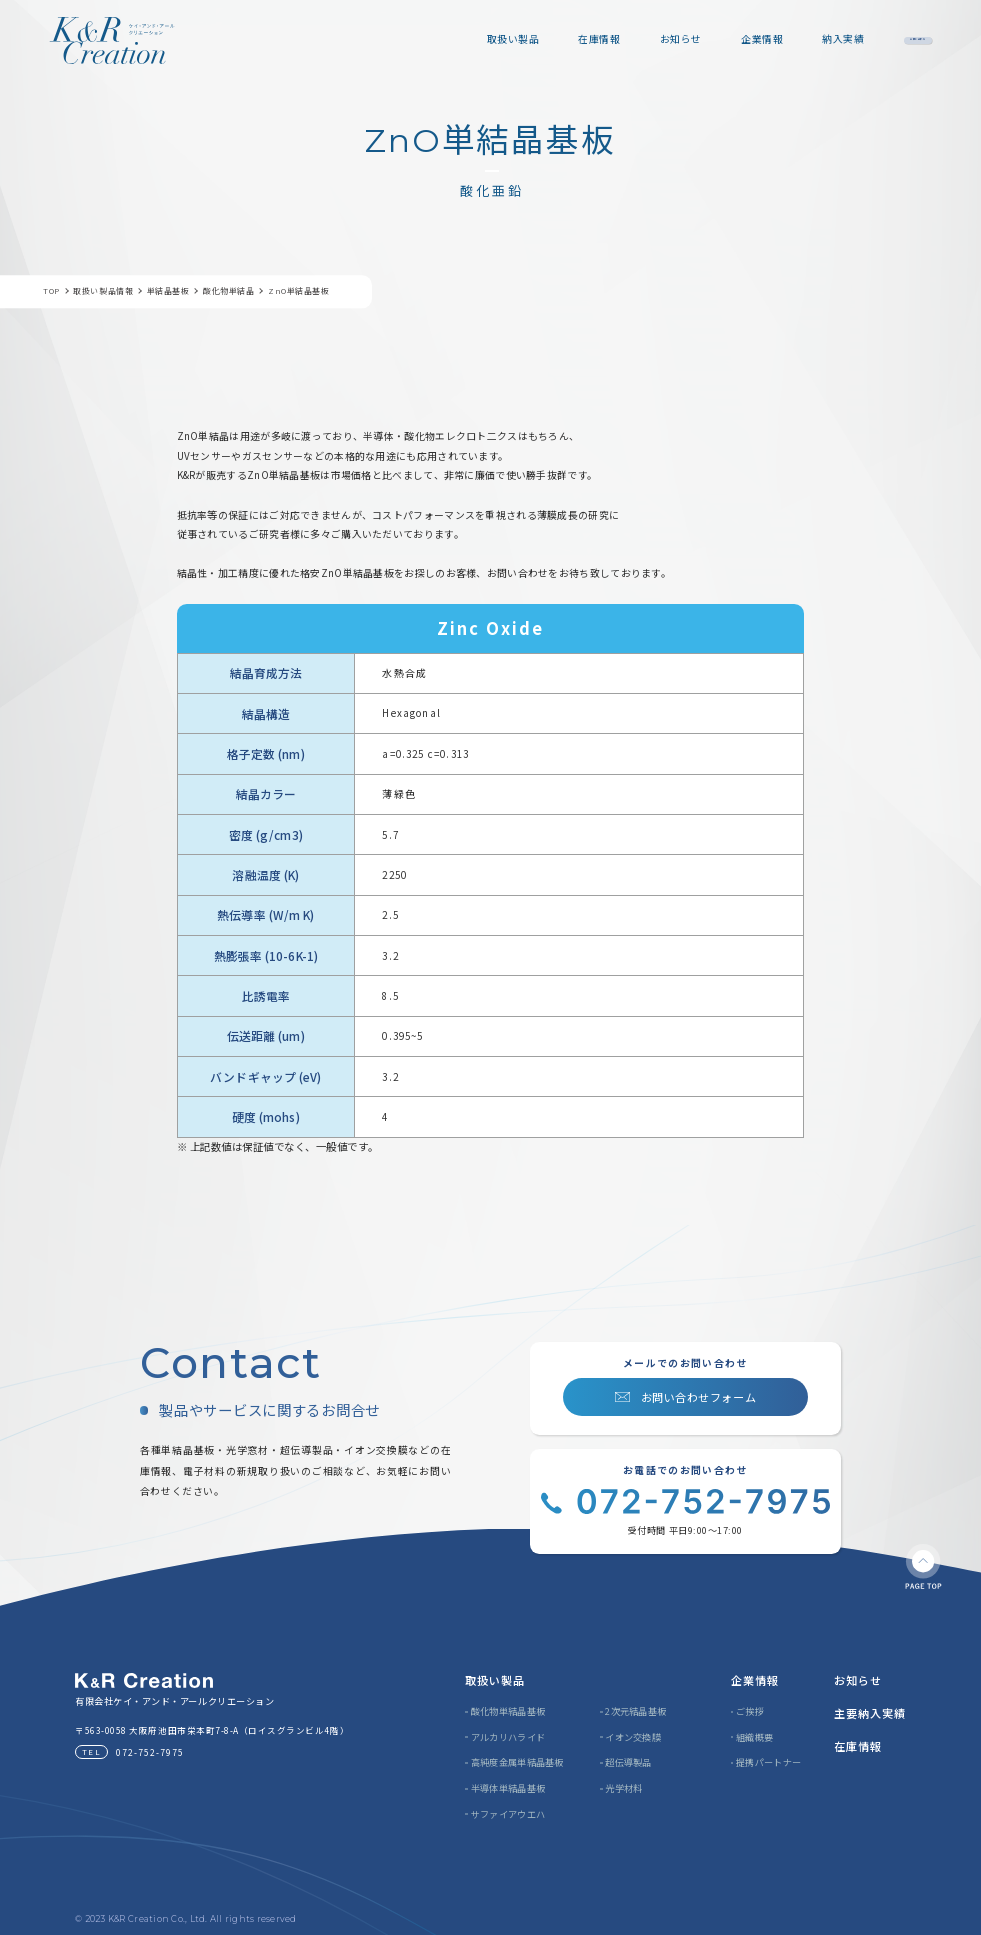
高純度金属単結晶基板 (517, 1762)
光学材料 (623, 1788)
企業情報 (665, 39)
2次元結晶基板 (635, 1711)
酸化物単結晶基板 (508, 1711)
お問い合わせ (869, 39)
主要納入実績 (870, 1713)
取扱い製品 (415, 39)
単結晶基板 (168, 292)
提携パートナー (768, 1762)
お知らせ (583, 39)
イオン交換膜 (633, 1737)
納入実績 (746, 39)
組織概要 (754, 1737)
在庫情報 (502, 39)
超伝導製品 (628, 1762)
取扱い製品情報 (103, 292)
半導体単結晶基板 (508, 1788)
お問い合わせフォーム (698, 1397)
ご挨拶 (750, 1711)
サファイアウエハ (508, 1814)
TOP (51, 292)
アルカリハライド (508, 1737)
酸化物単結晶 (228, 292)
